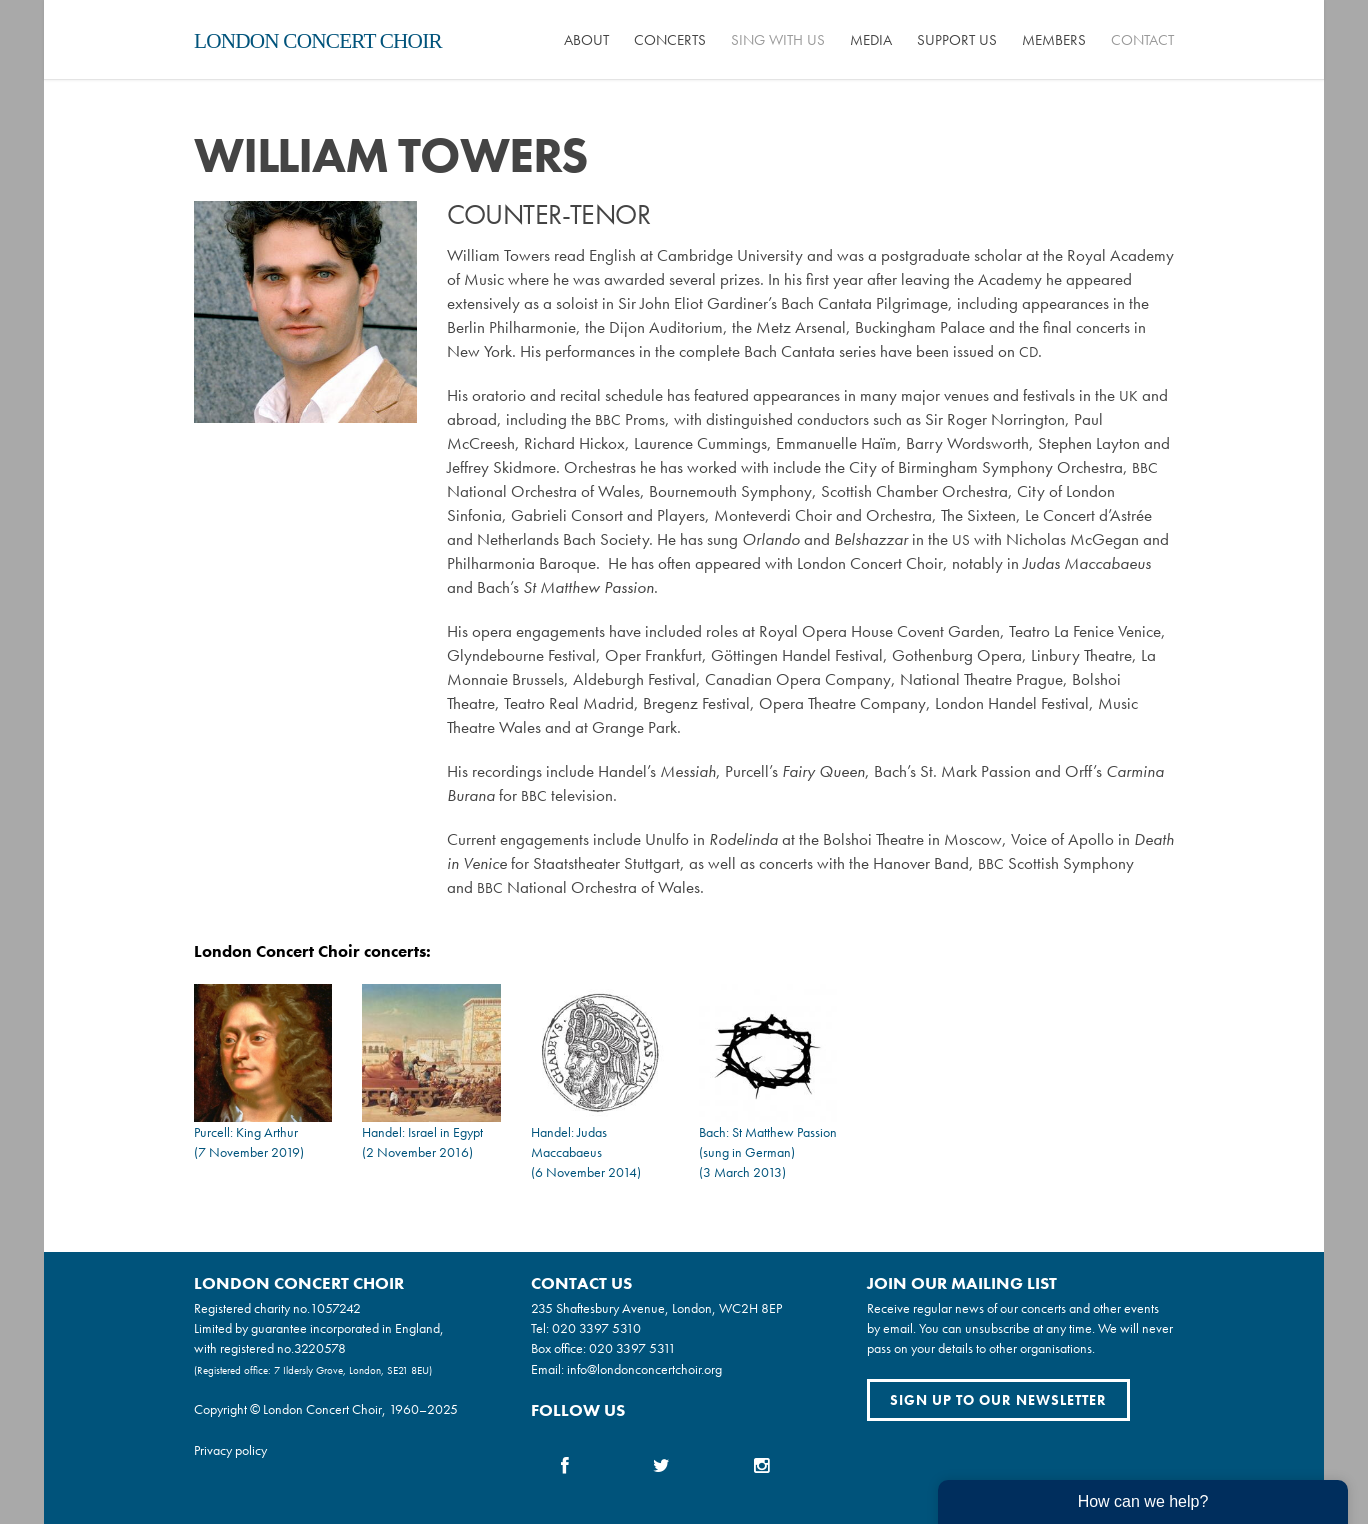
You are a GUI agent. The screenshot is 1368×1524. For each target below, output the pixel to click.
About (586, 40)
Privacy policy (230, 1450)
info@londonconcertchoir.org (644, 1369)
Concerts (670, 40)
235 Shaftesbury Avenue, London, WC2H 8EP (656, 1308)
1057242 (335, 1308)
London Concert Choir (318, 41)
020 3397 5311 (632, 1348)
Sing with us (778, 40)
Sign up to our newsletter (998, 1400)
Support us (957, 40)
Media (871, 40)
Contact (1142, 40)
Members (1054, 40)
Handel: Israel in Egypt (422, 1132)
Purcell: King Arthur (246, 1132)
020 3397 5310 (596, 1328)
